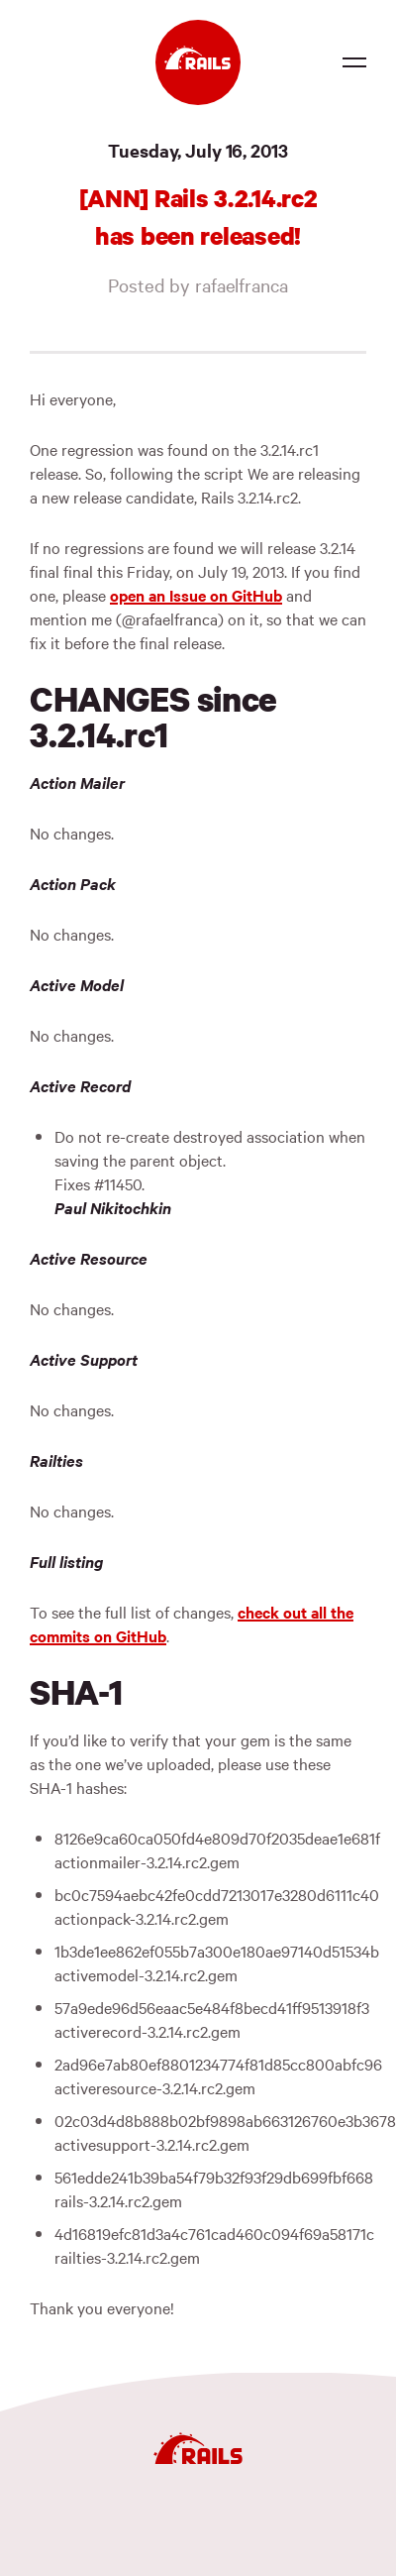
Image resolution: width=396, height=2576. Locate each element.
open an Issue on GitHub (196, 595)
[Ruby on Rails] (198, 62)
